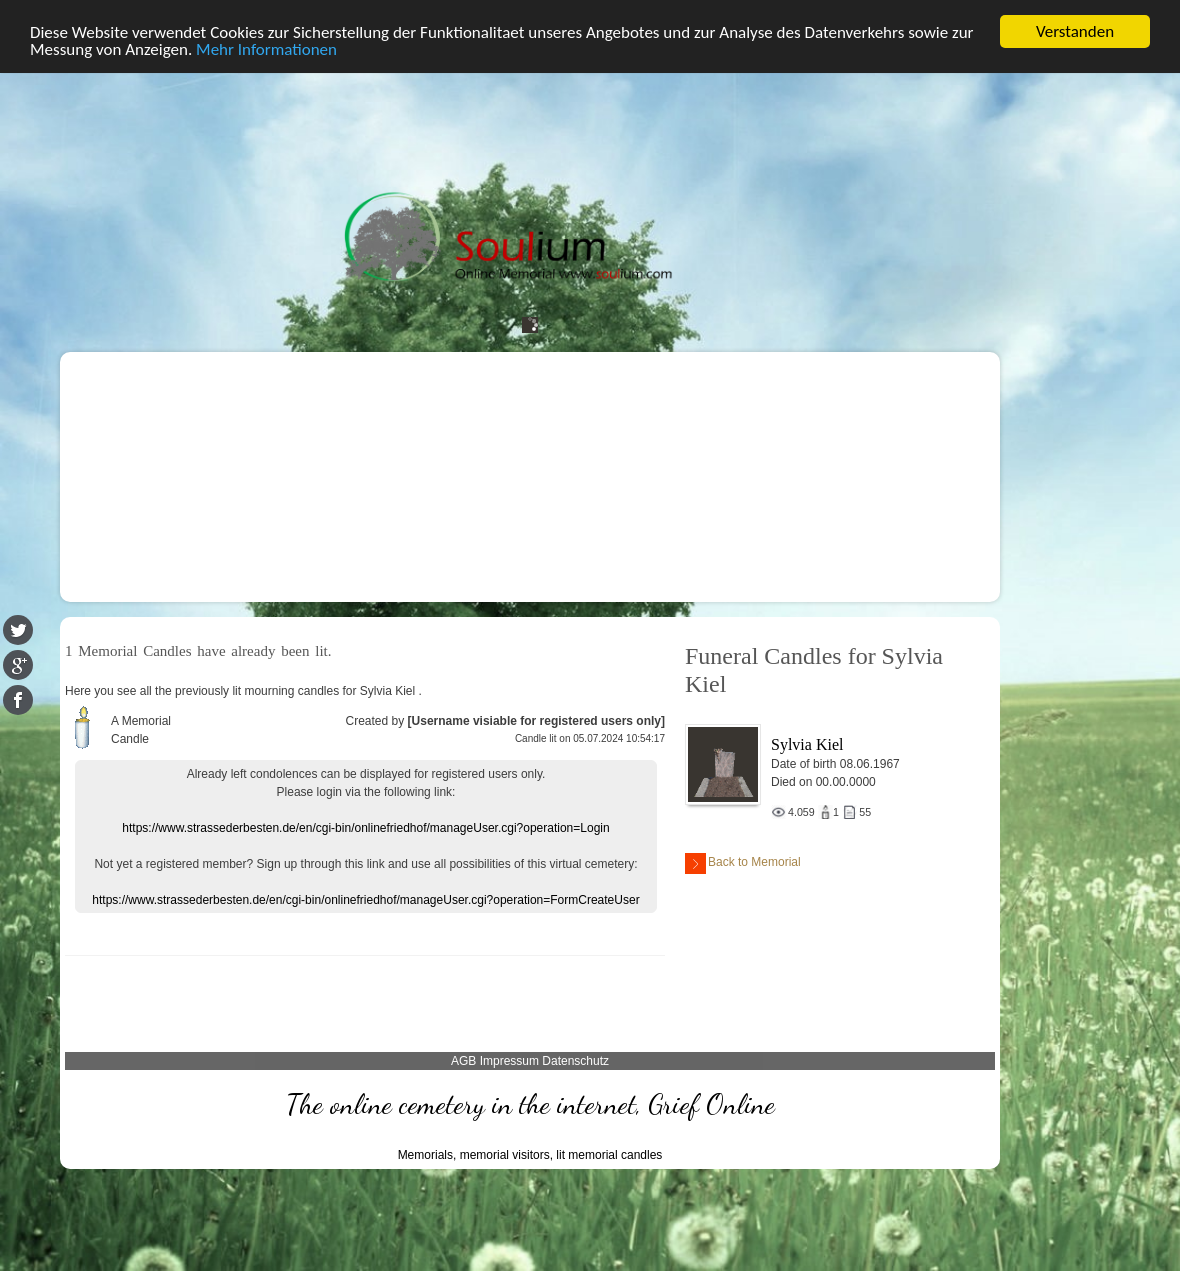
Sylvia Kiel (807, 744)
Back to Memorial (743, 863)
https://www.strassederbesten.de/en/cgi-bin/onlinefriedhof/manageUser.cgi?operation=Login (365, 828)
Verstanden (1075, 31)
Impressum (509, 1061)
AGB (463, 1061)
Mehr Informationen (266, 49)
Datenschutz (575, 1061)
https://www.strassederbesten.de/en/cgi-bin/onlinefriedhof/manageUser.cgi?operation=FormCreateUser (365, 900)
